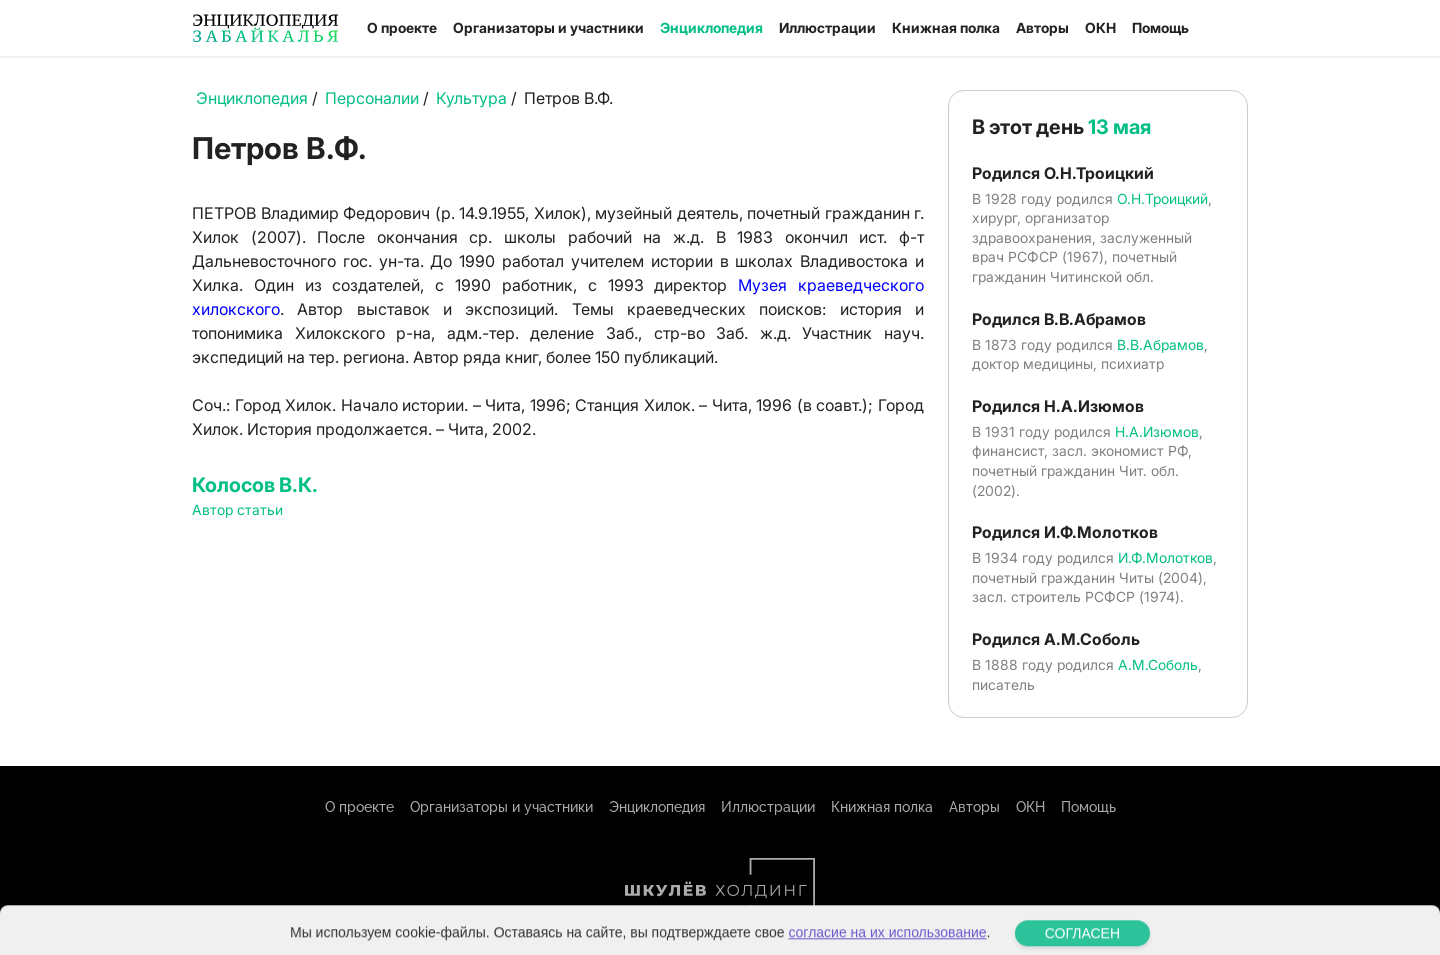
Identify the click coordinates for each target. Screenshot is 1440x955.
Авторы (1042, 27)
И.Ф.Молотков (1165, 557)
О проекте (402, 27)
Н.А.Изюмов (1157, 431)
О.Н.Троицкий (1162, 198)
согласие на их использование (887, 945)
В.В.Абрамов (1160, 344)
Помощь (1160, 27)
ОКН (1100, 27)
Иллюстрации (827, 27)
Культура (471, 98)
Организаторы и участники (548, 27)
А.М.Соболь (1158, 664)
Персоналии (372, 98)
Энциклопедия (711, 27)
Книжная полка (946, 27)
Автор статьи (237, 509)
